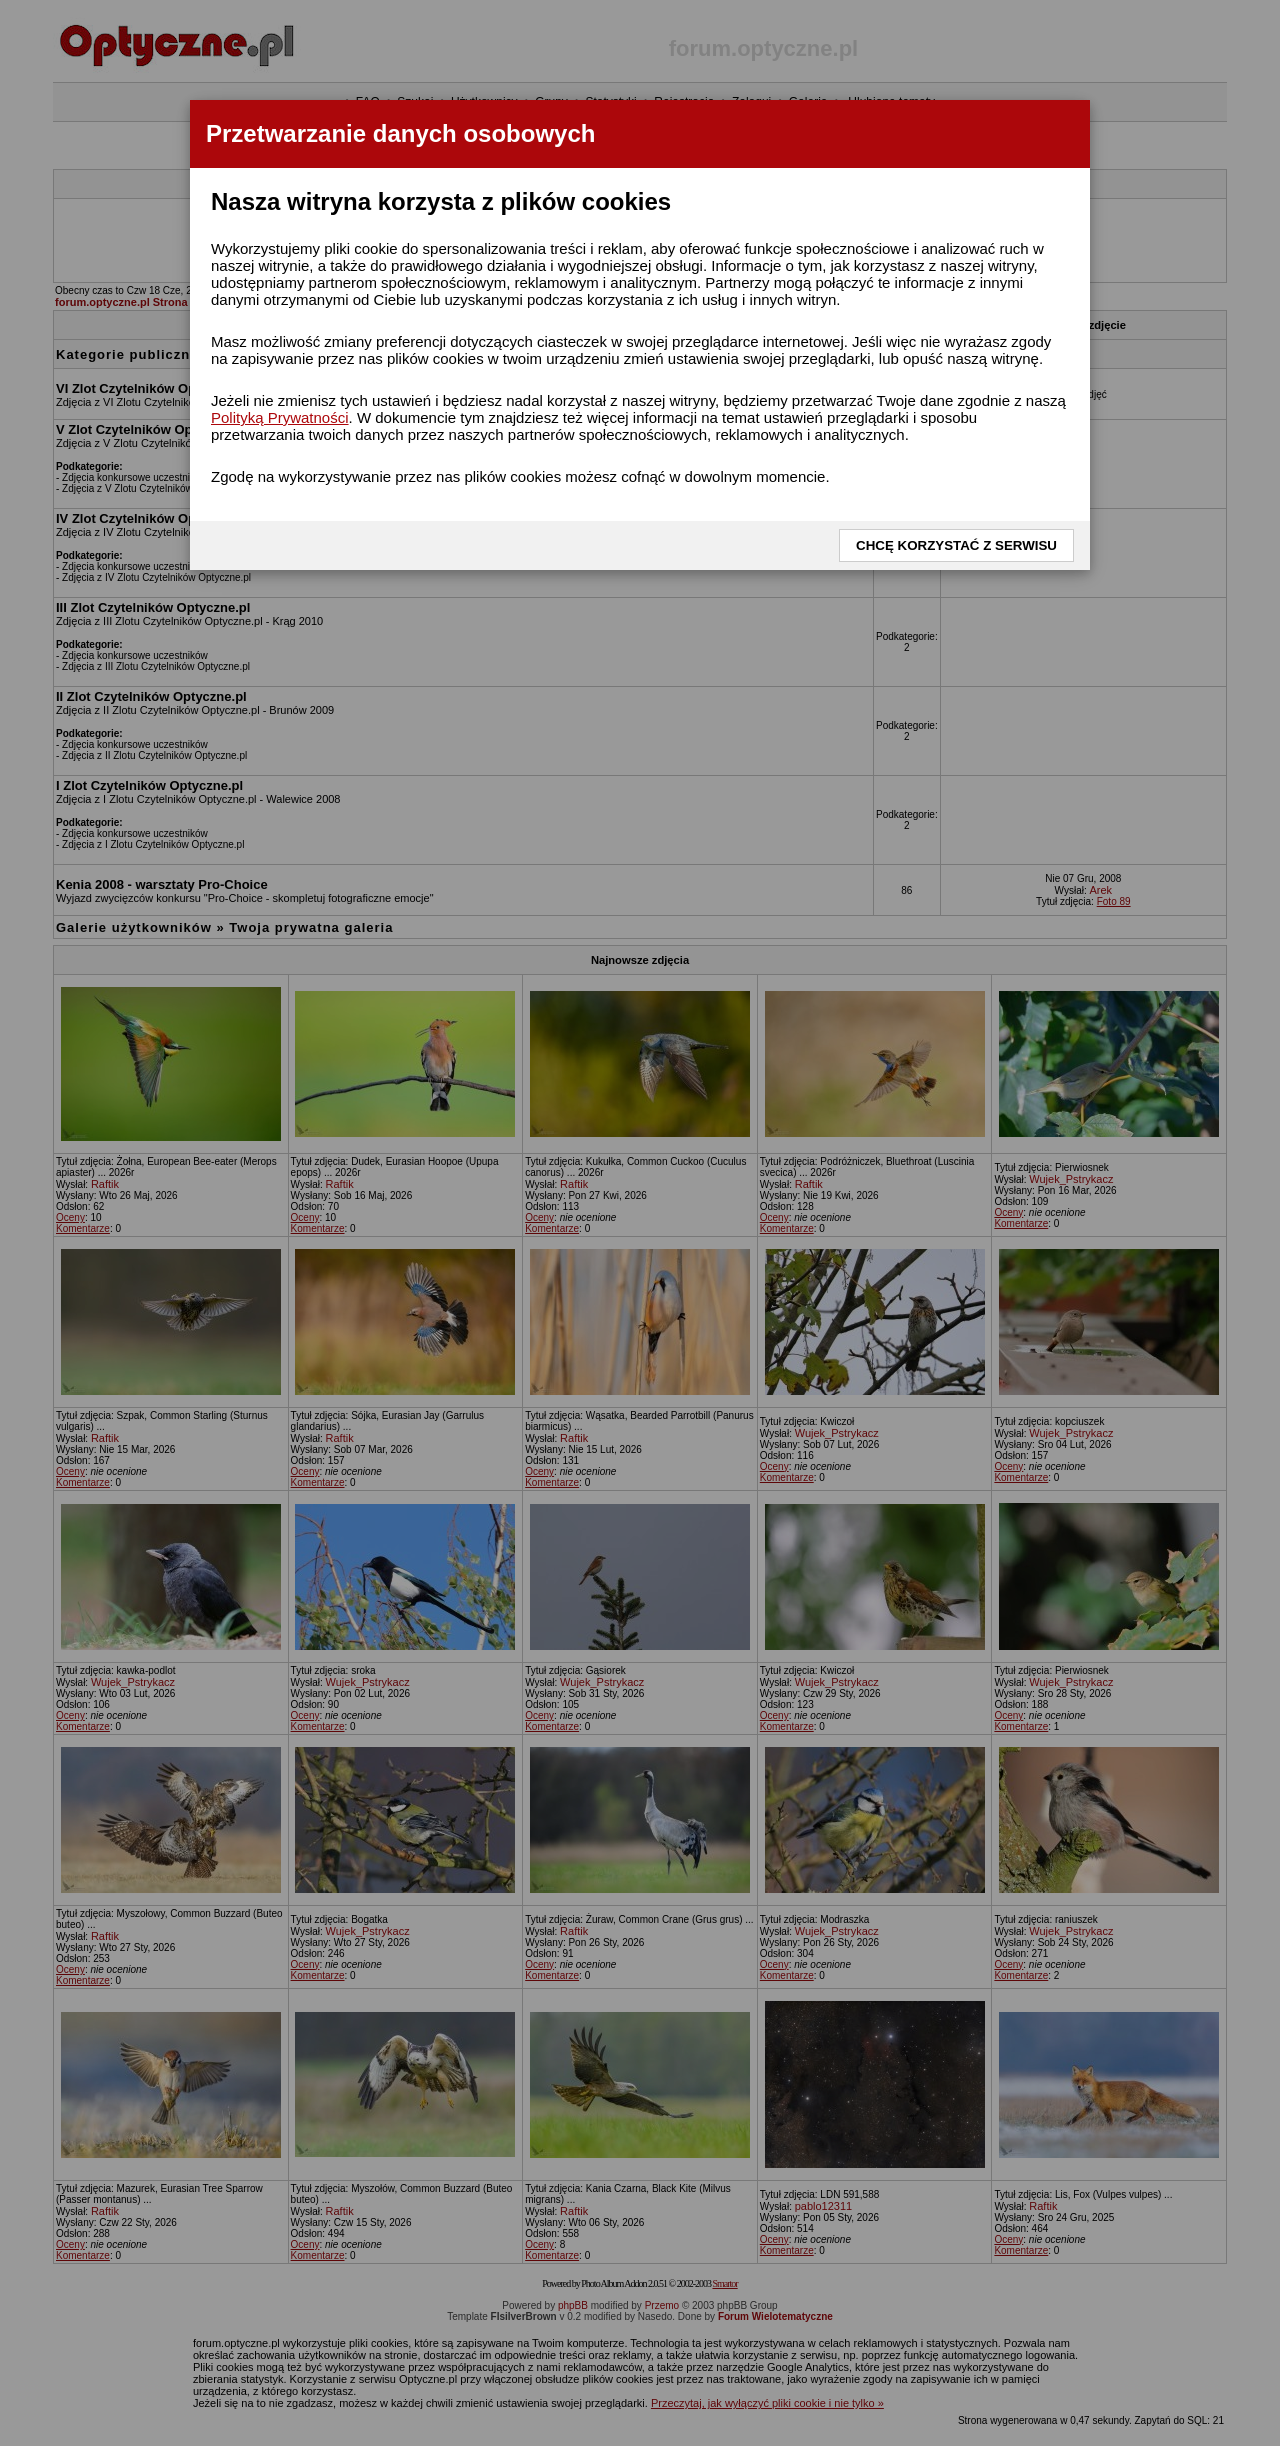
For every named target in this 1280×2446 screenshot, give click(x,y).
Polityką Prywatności (280, 417)
